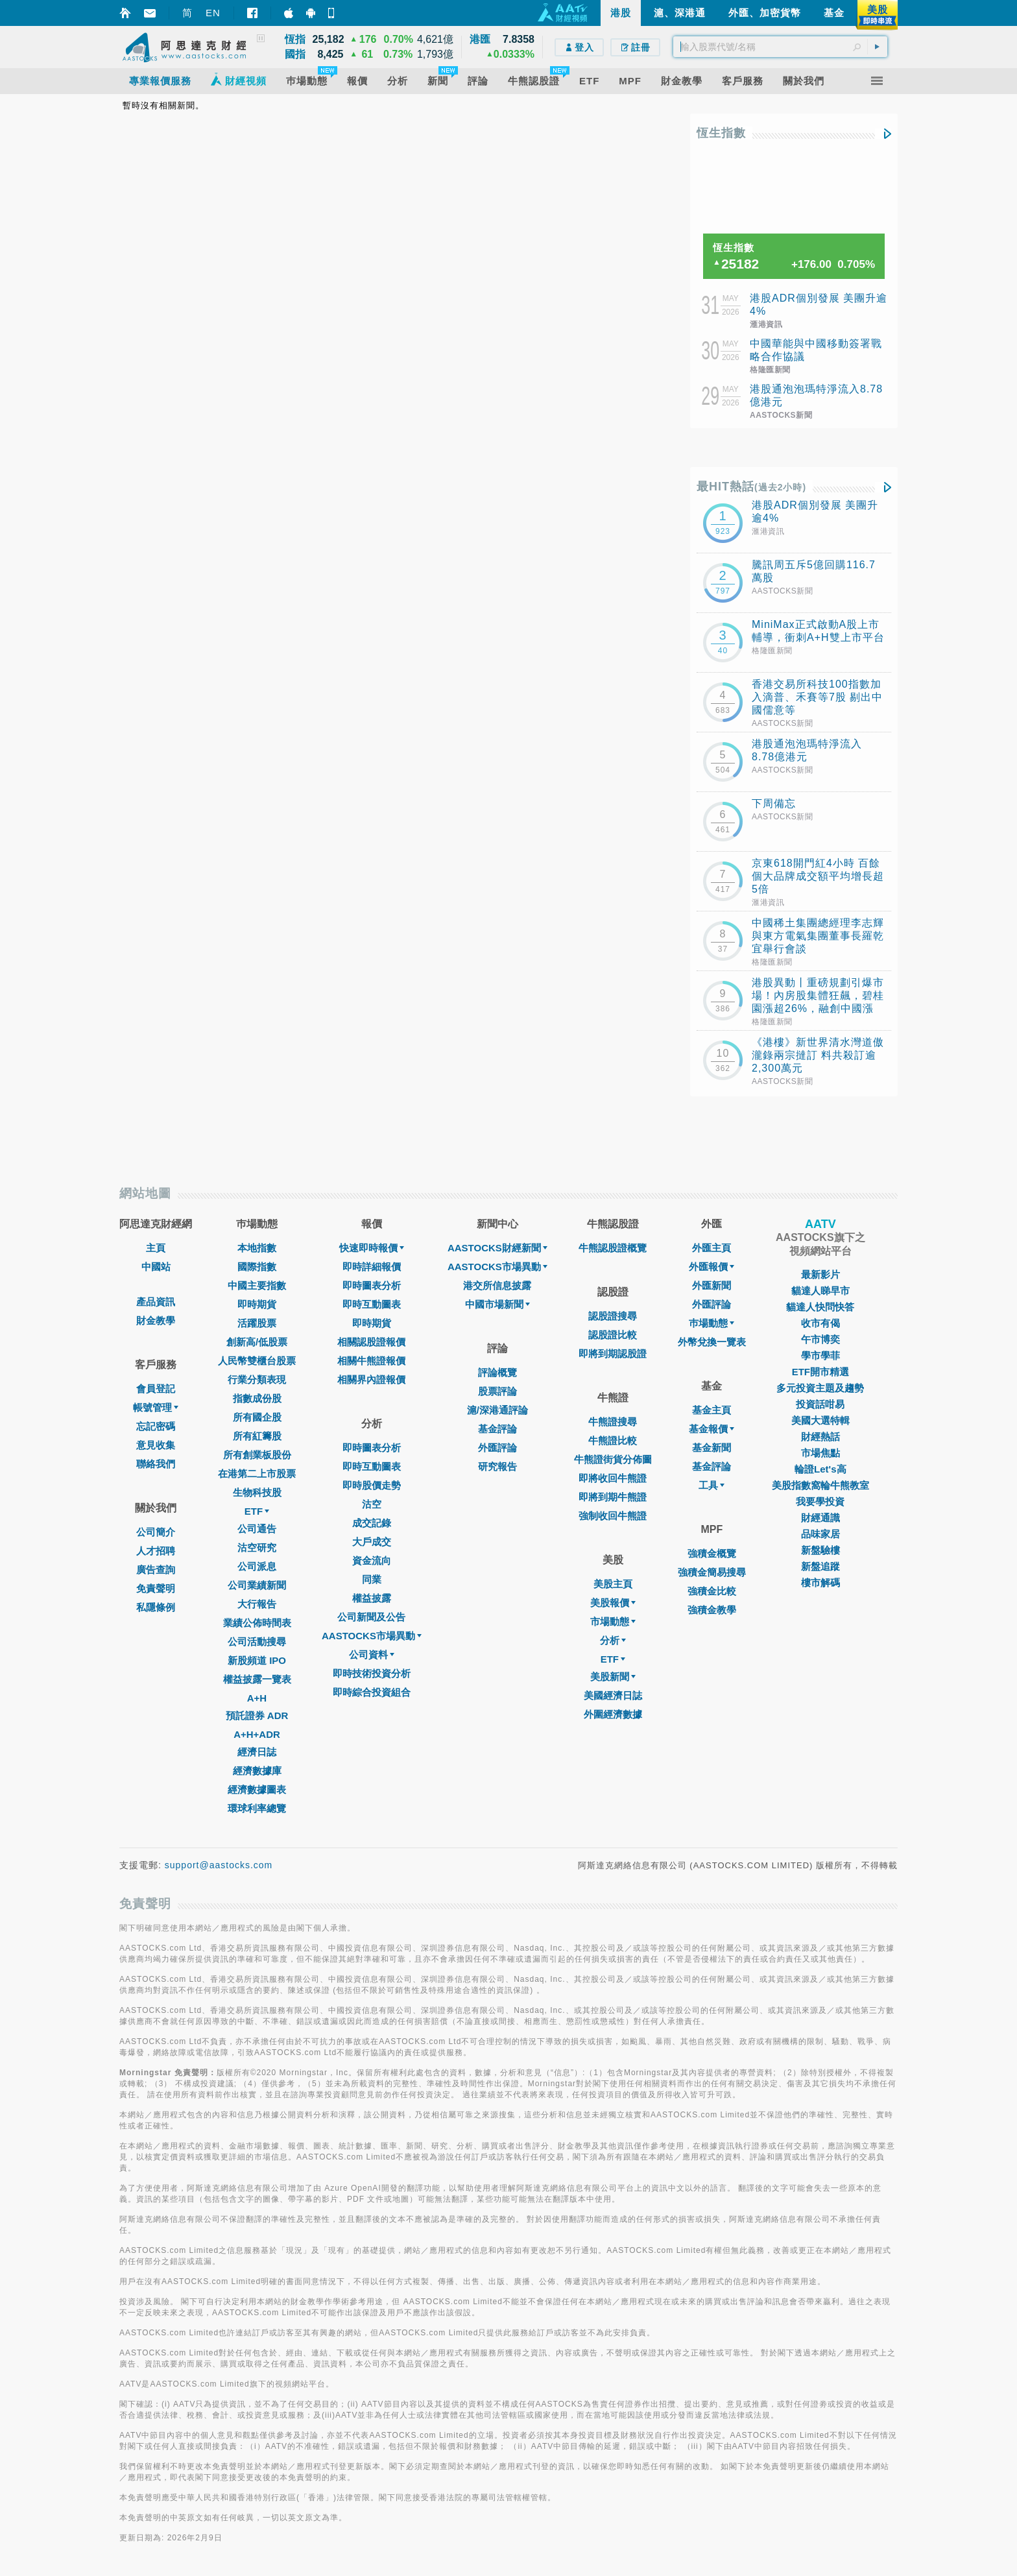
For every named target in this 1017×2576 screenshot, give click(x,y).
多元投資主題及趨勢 (820, 1387)
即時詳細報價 (371, 1266)
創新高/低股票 (256, 1341)
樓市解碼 (820, 1582)
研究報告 (497, 1466)
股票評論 (497, 1391)
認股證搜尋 (612, 1315)
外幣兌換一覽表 (712, 1341)
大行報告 (256, 1603)
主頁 (155, 1247)
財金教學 (155, 1320)
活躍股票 (256, 1323)
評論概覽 (497, 1372)
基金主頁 (711, 1409)
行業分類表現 (257, 1379)
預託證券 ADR (257, 1715)
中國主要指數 (257, 1285)
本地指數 (256, 1247)
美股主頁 (612, 1583)
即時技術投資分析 (372, 1673)
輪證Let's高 (820, 1469)
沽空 (371, 1504)
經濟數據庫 (257, 1770)
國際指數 (256, 1266)
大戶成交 (371, 1541)
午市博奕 (820, 1339)
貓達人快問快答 (820, 1306)
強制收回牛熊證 (613, 1515)
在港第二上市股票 (257, 1473)
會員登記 (155, 1388)
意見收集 (155, 1445)
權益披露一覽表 (257, 1679)
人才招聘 (155, 1550)
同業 (371, 1579)
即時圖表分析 (371, 1285)
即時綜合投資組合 (372, 1692)
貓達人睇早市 (820, 1290)
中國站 (156, 1266)
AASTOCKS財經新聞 (497, 1247)
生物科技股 (257, 1492)
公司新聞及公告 (371, 1616)
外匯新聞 (711, 1285)
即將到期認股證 (613, 1353)
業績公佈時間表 (257, 1622)
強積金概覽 (712, 1553)
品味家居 (820, 1533)
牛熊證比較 (612, 1440)
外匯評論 (497, 1447)
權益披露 (371, 1598)
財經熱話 (820, 1436)
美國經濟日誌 (613, 1695)
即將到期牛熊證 (613, 1496)
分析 (613, 1640)
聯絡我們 (155, 1463)
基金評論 (497, 1428)
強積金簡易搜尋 (712, 1572)
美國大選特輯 (820, 1420)
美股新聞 (613, 1676)
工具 (711, 1485)
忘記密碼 (155, 1426)
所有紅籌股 (257, 1435)
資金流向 (371, 1560)
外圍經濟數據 (613, 1714)
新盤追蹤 (820, 1566)
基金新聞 (711, 1447)
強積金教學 (712, 1609)
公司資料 (371, 1654)
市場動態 (613, 1621)
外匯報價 (711, 1266)
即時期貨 (256, 1304)
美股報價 (613, 1602)
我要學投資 (820, 1501)
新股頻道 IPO (257, 1660)
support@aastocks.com (219, 1865)
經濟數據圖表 (257, 1789)
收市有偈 (820, 1323)
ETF (257, 1511)
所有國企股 (257, 1417)
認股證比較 (612, 1334)
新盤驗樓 (820, 1550)
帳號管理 (155, 1407)
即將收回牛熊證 (613, 1478)
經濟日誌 (256, 1751)
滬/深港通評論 (497, 1409)
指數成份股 (257, 1398)
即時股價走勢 (371, 1485)
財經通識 (820, 1517)
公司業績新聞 (257, 1585)
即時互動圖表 (371, 1304)
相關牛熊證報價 (371, 1360)
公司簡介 (155, 1531)
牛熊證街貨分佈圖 (613, 1459)
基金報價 (711, 1428)
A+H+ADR (256, 1734)
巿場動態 (711, 1323)
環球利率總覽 (257, 1808)
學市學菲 (820, 1355)
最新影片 (820, 1274)
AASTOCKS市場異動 (372, 1635)
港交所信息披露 (497, 1285)
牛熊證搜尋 (612, 1421)
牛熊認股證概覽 (613, 1247)
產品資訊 (155, 1301)
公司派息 (256, 1566)
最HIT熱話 (751, 486)
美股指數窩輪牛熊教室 (820, 1485)
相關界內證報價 (371, 1379)
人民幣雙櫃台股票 (257, 1360)
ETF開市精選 (820, 1371)
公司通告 (256, 1528)
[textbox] (780, 46)
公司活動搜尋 (257, 1641)
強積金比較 (712, 1590)
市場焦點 (820, 1452)
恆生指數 (721, 132)
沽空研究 (256, 1547)
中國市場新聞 (497, 1304)
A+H (257, 1697)
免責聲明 (155, 1588)
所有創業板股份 (257, 1454)
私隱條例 (155, 1607)
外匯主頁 (711, 1247)
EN (213, 12)
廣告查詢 (155, 1569)
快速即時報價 (371, 1247)
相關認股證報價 (371, 1341)
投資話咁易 (820, 1404)
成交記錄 (371, 1522)
